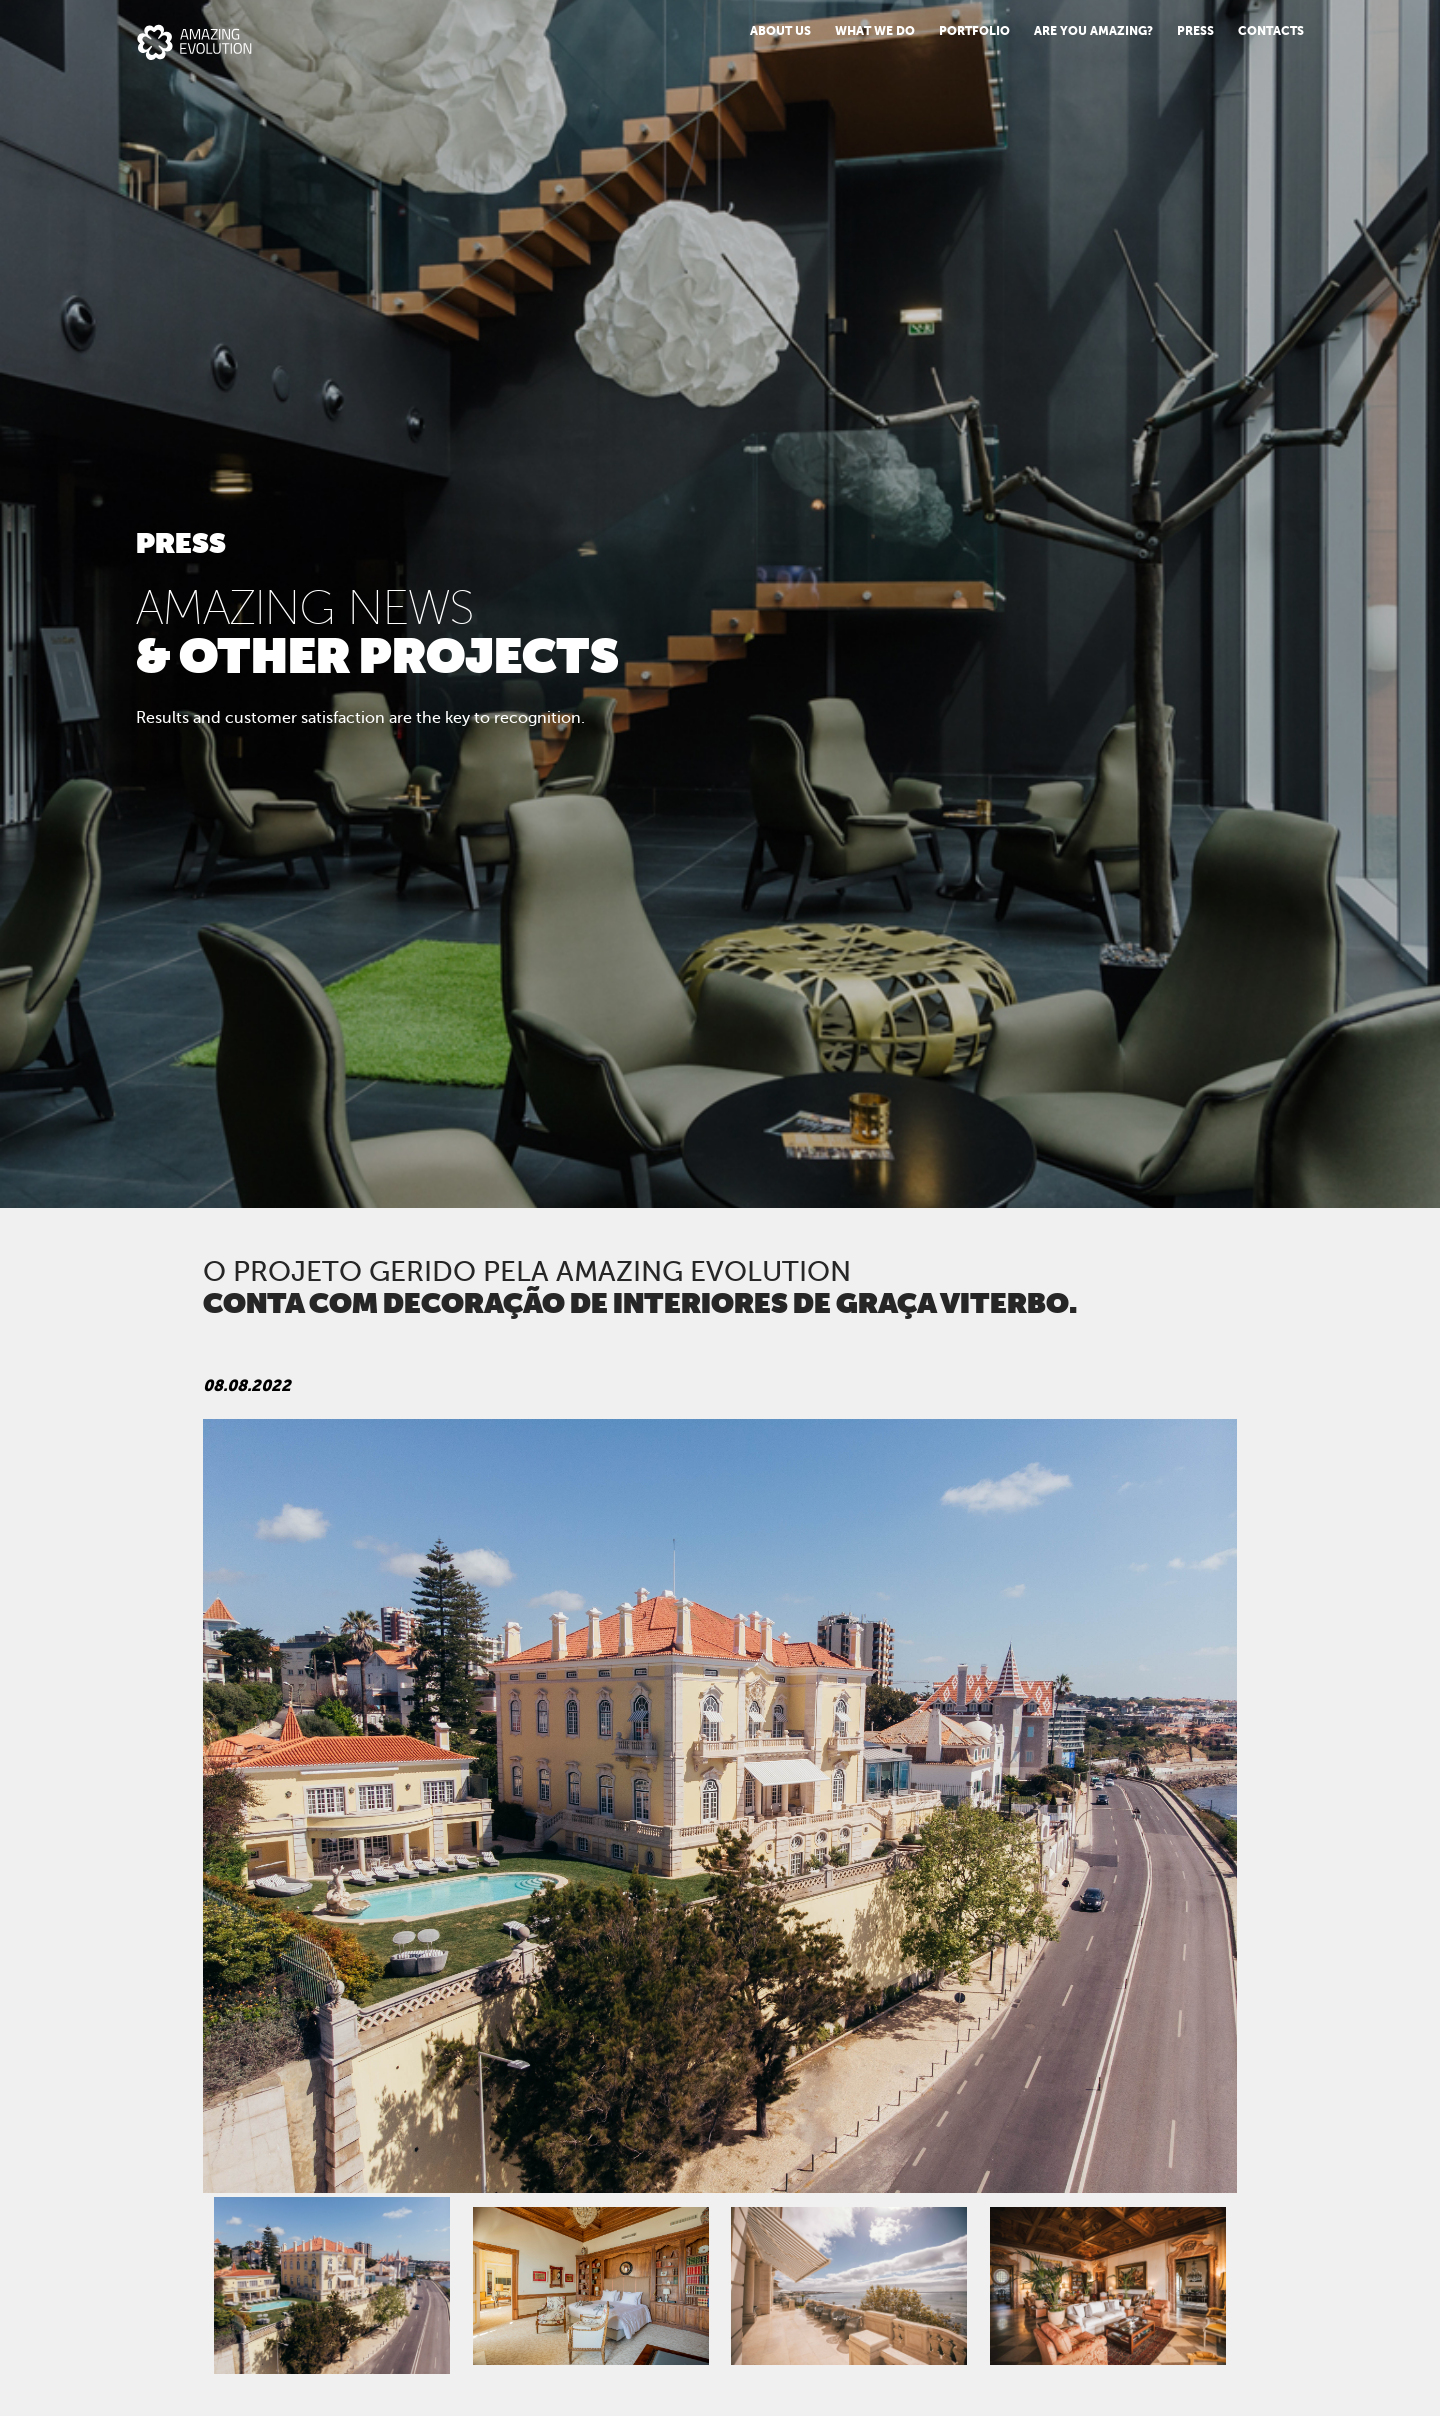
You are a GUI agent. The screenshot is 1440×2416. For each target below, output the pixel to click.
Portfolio (974, 31)
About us (780, 31)
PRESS (1195, 31)
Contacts (1271, 31)
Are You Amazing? (1093, 31)
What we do (875, 31)
